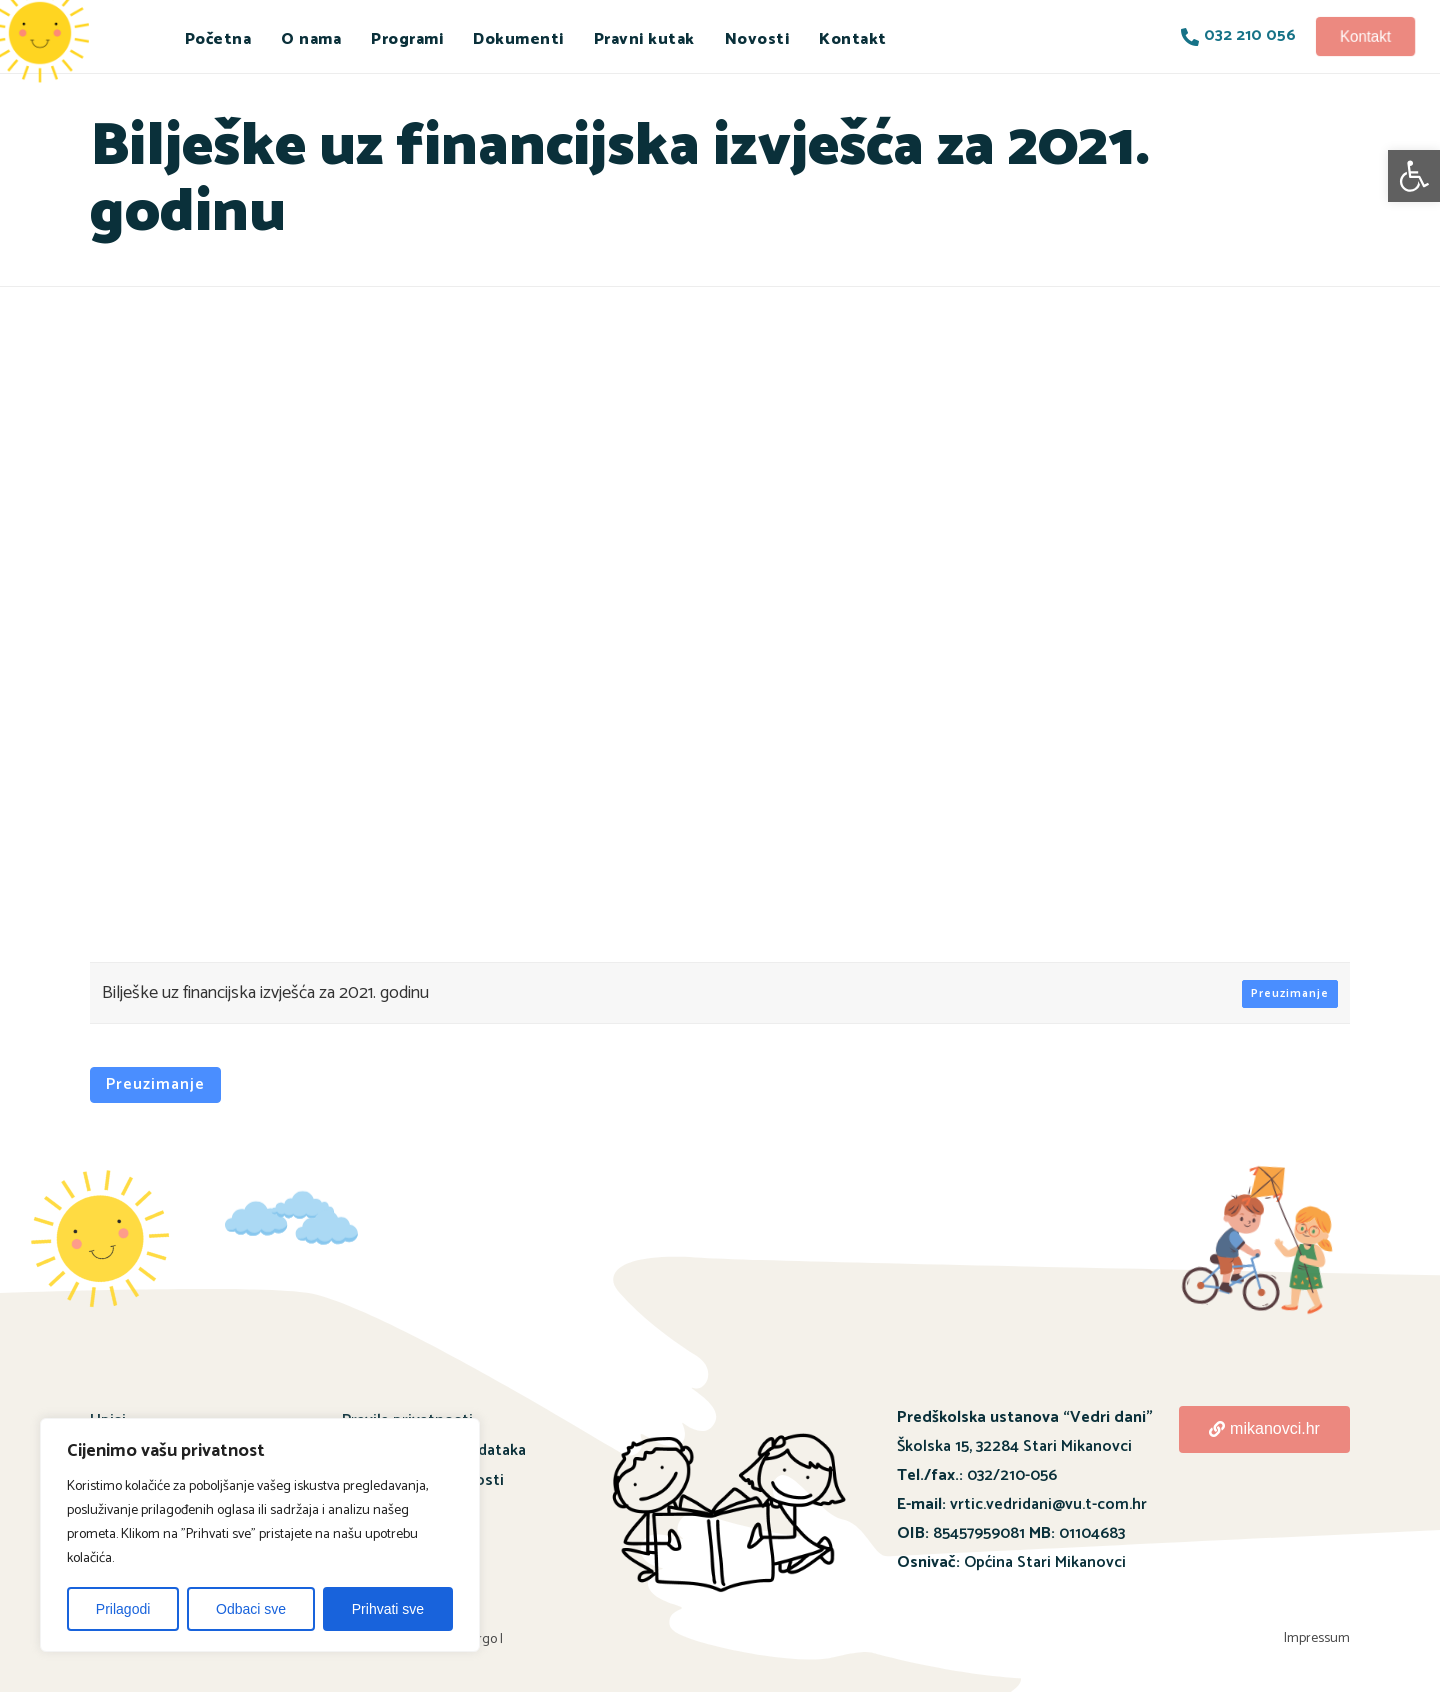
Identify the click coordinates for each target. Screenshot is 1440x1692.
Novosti (757, 39)
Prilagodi (123, 1609)
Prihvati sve (388, 1609)
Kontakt (853, 39)
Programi (407, 39)
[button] (1414, 176)
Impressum (1317, 1638)
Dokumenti (518, 39)
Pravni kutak (644, 39)
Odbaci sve (251, 1609)
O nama (311, 39)
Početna (218, 39)
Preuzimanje (1290, 993)
